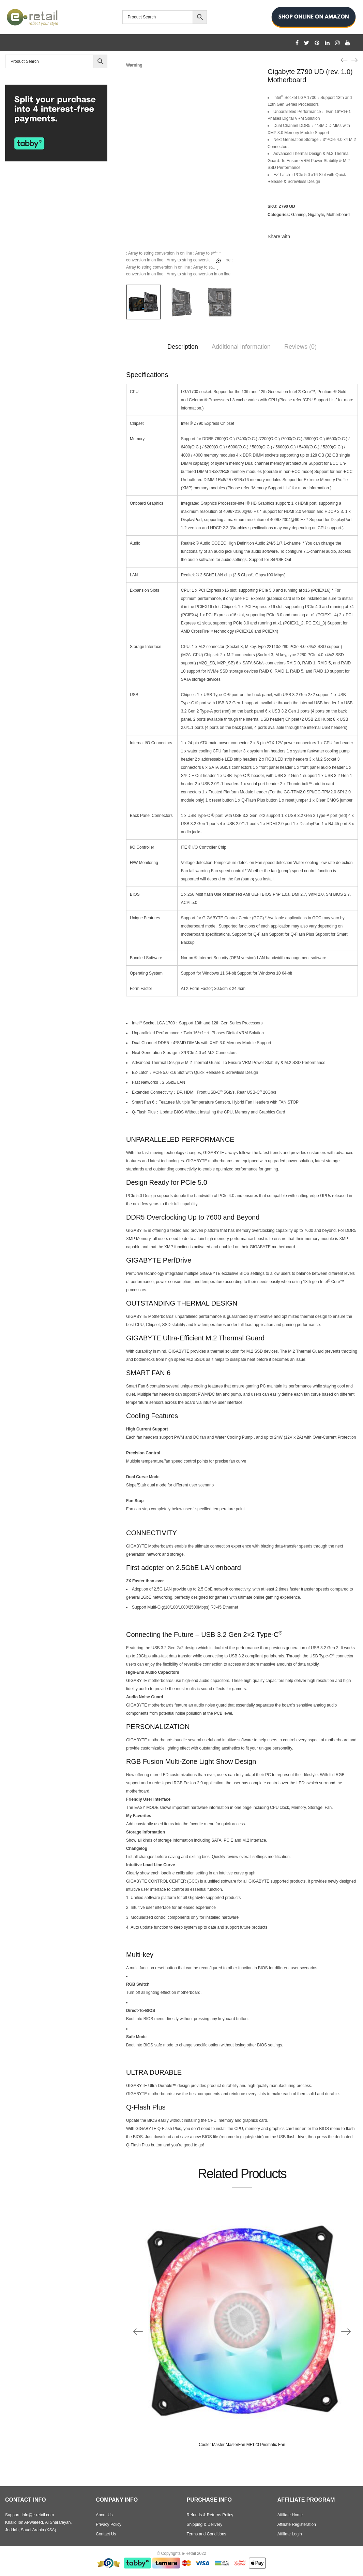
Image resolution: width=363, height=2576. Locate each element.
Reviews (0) (300, 346)
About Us (104, 2515)
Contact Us (106, 2534)
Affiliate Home (290, 2515)
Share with (279, 236)
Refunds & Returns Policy (210, 2515)
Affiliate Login (289, 2534)
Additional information (241, 346)
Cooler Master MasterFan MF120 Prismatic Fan (242, 2444)
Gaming (298, 214)
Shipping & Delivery (205, 2524)
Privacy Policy (108, 2524)
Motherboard (338, 214)
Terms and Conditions (206, 2534)
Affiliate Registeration (296, 2524)
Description (182, 346)
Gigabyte (316, 214)
